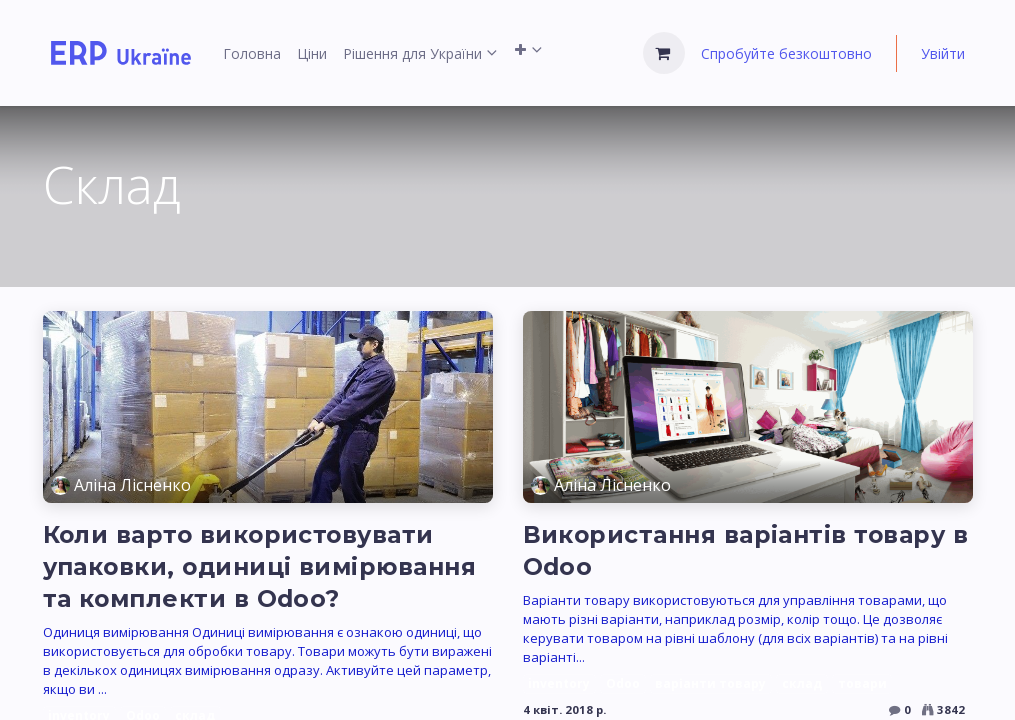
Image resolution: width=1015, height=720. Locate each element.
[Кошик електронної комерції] (664, 53)
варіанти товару (710, 683)
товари (862, 683)
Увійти (943, 53)
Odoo (623, 683)
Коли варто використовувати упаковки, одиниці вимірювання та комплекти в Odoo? (260, 566)
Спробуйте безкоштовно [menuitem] (786, 53)
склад (802, 683)
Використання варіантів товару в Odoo (746, 550)
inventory (559, 683)
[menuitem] (252, 53)
